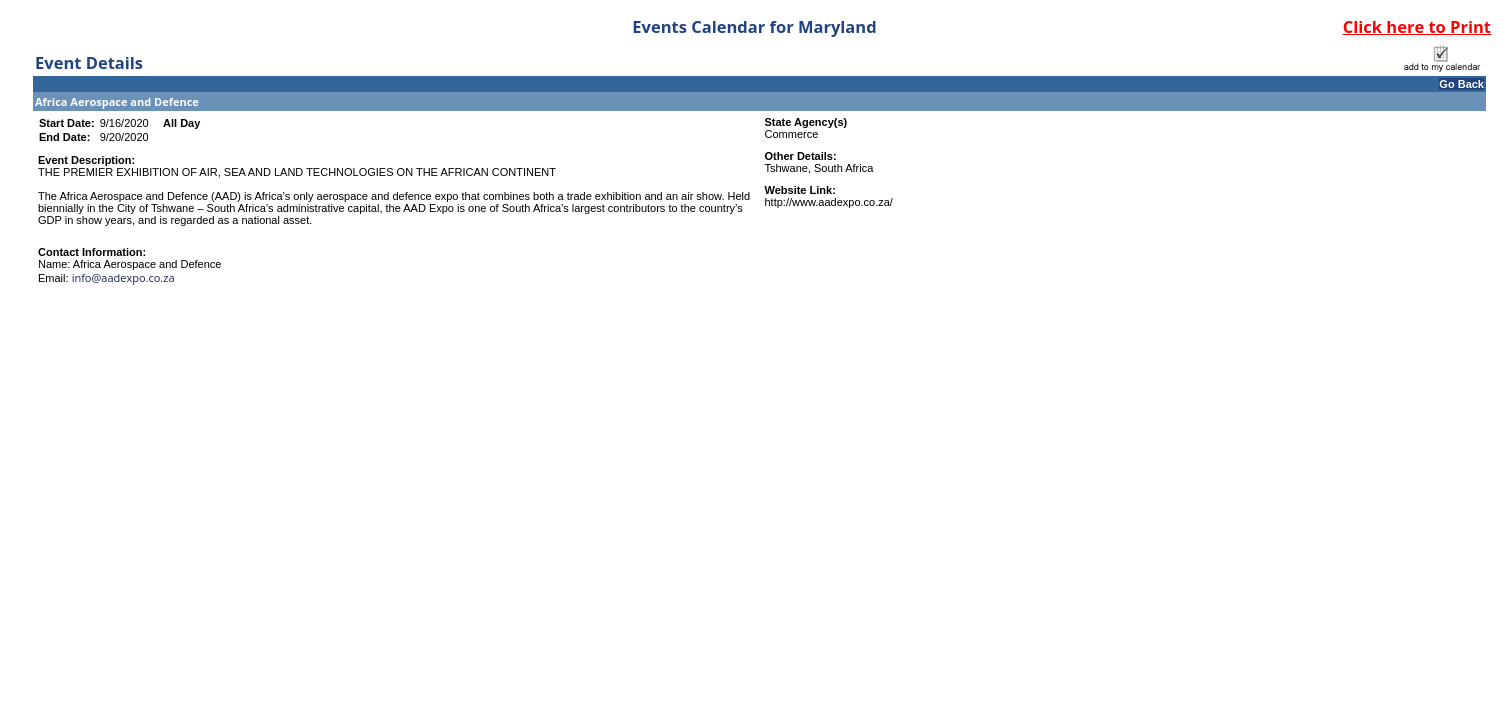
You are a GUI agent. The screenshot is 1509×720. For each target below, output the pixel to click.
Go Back (1461, 84)
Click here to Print (1417, 26)
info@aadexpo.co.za (123, 277)
